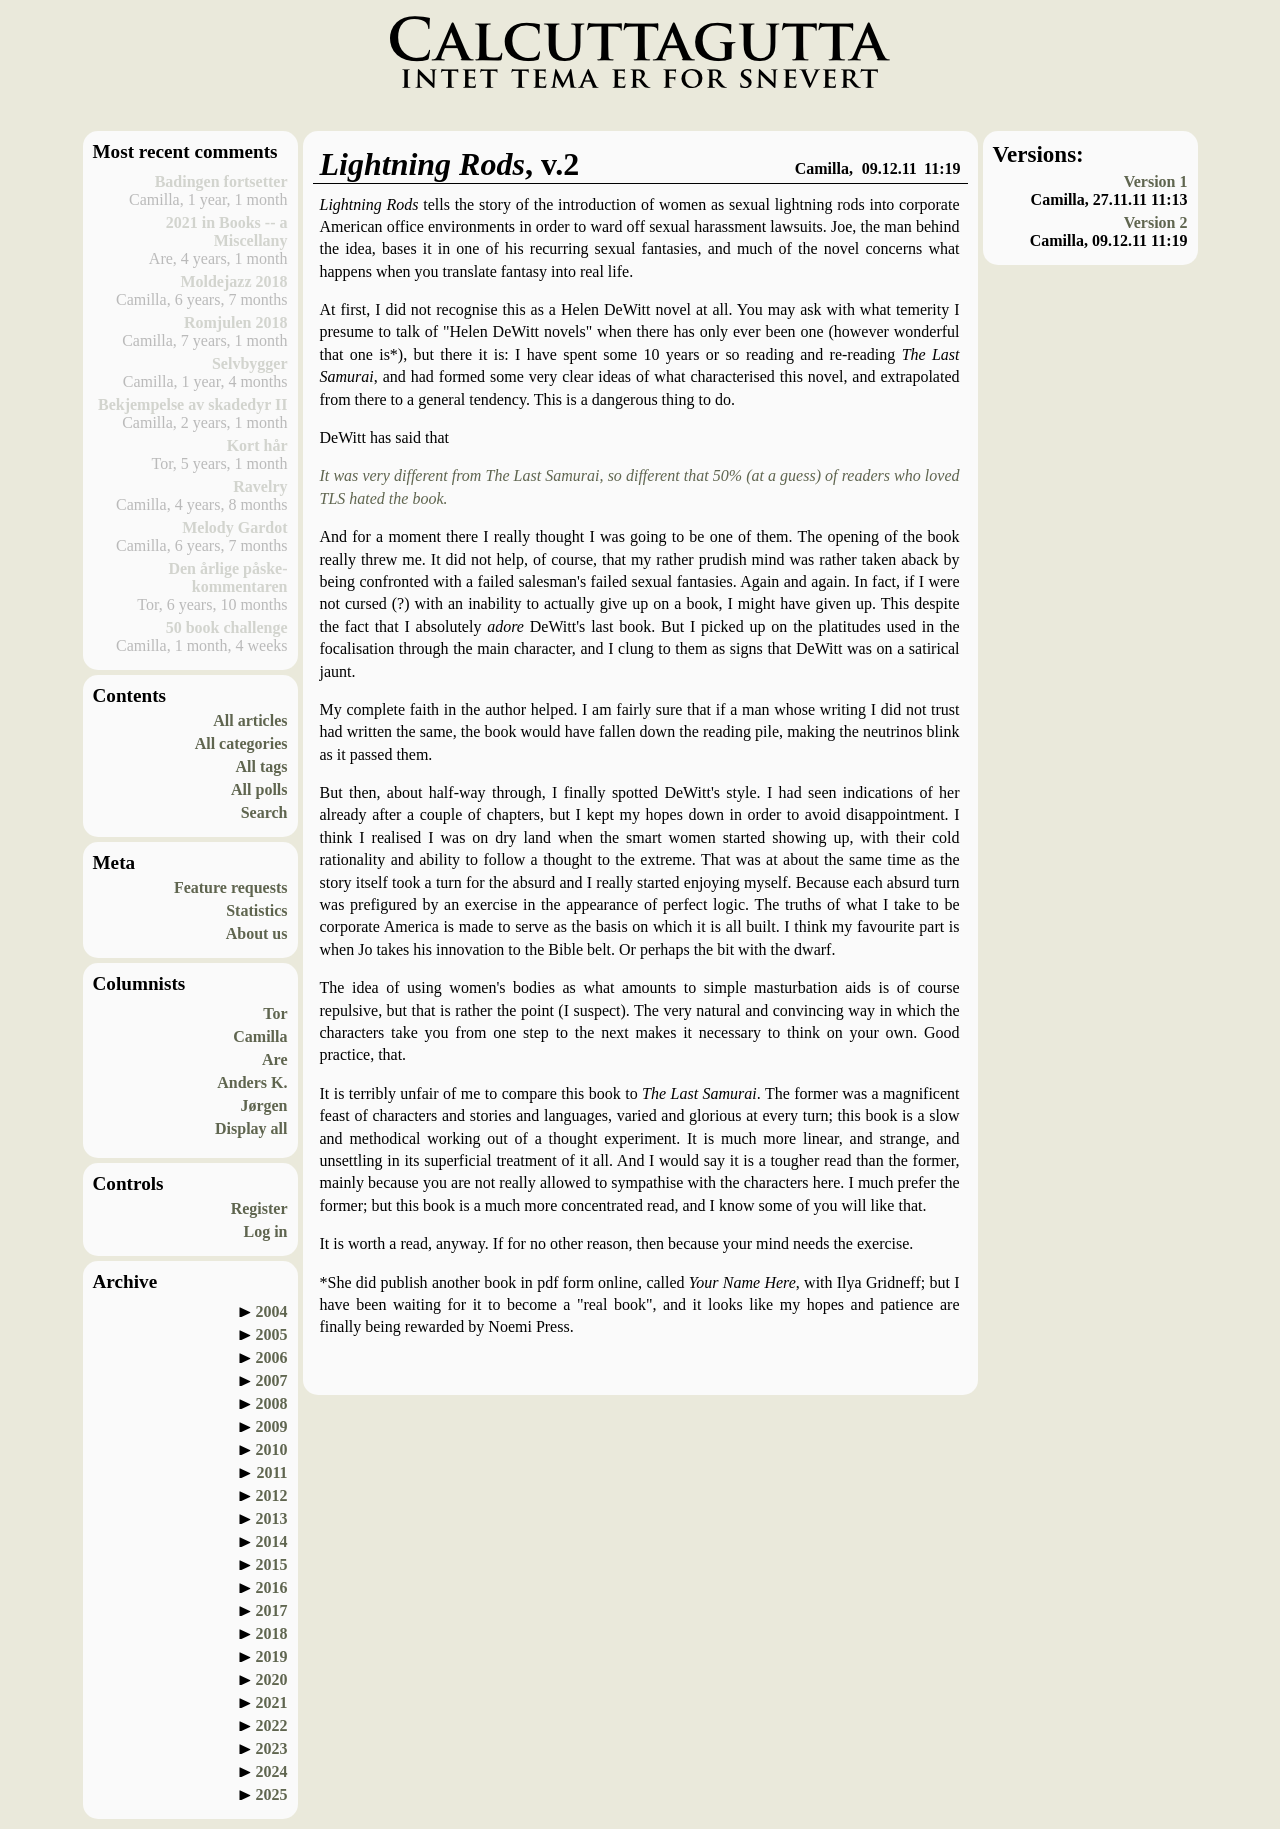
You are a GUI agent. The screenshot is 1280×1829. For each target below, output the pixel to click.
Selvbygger (250, 363)
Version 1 (1156, 181)
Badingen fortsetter (221, 181)
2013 (272, 1518)
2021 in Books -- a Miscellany (227, 231)
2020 (272, 1679)
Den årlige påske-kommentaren (227, 577)
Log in (265, 1231)
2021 (272, 1702)
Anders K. (252, 1082)
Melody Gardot (234, 527)
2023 (272, 1748)
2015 (272, 1564)
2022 (272, 1725)
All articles (250, 720)
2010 (272, 1449)
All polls (259, 789)
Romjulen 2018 (236, 322)
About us (257, 933)
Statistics (256, 910)
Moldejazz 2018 (233, 281)
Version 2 (1156, 222)
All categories (241, 743)
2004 (272, 1311)
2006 (272, 1357)
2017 (272, 1610)
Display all (251, 1128)
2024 (272, 1771)
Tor (275, 1013)
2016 (272, 1587)
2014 (272, 1541)
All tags (262, 766)
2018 (272, 1633)
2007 (272, 1380)
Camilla (260, 1036)
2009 (272, 1426)
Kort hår (257, 445)
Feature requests (231, 887)
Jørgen (263, 1105)
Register (259, 1208)
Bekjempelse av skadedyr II (193, 404)
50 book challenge (227, 627)
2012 (272, 1495)
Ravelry (260, 486)
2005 (272, 1334)
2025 (272, 1794)
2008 (272, 1403)
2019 (272, 1656)
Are (274, 1059)
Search (264, 812)
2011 (271, 1472)
